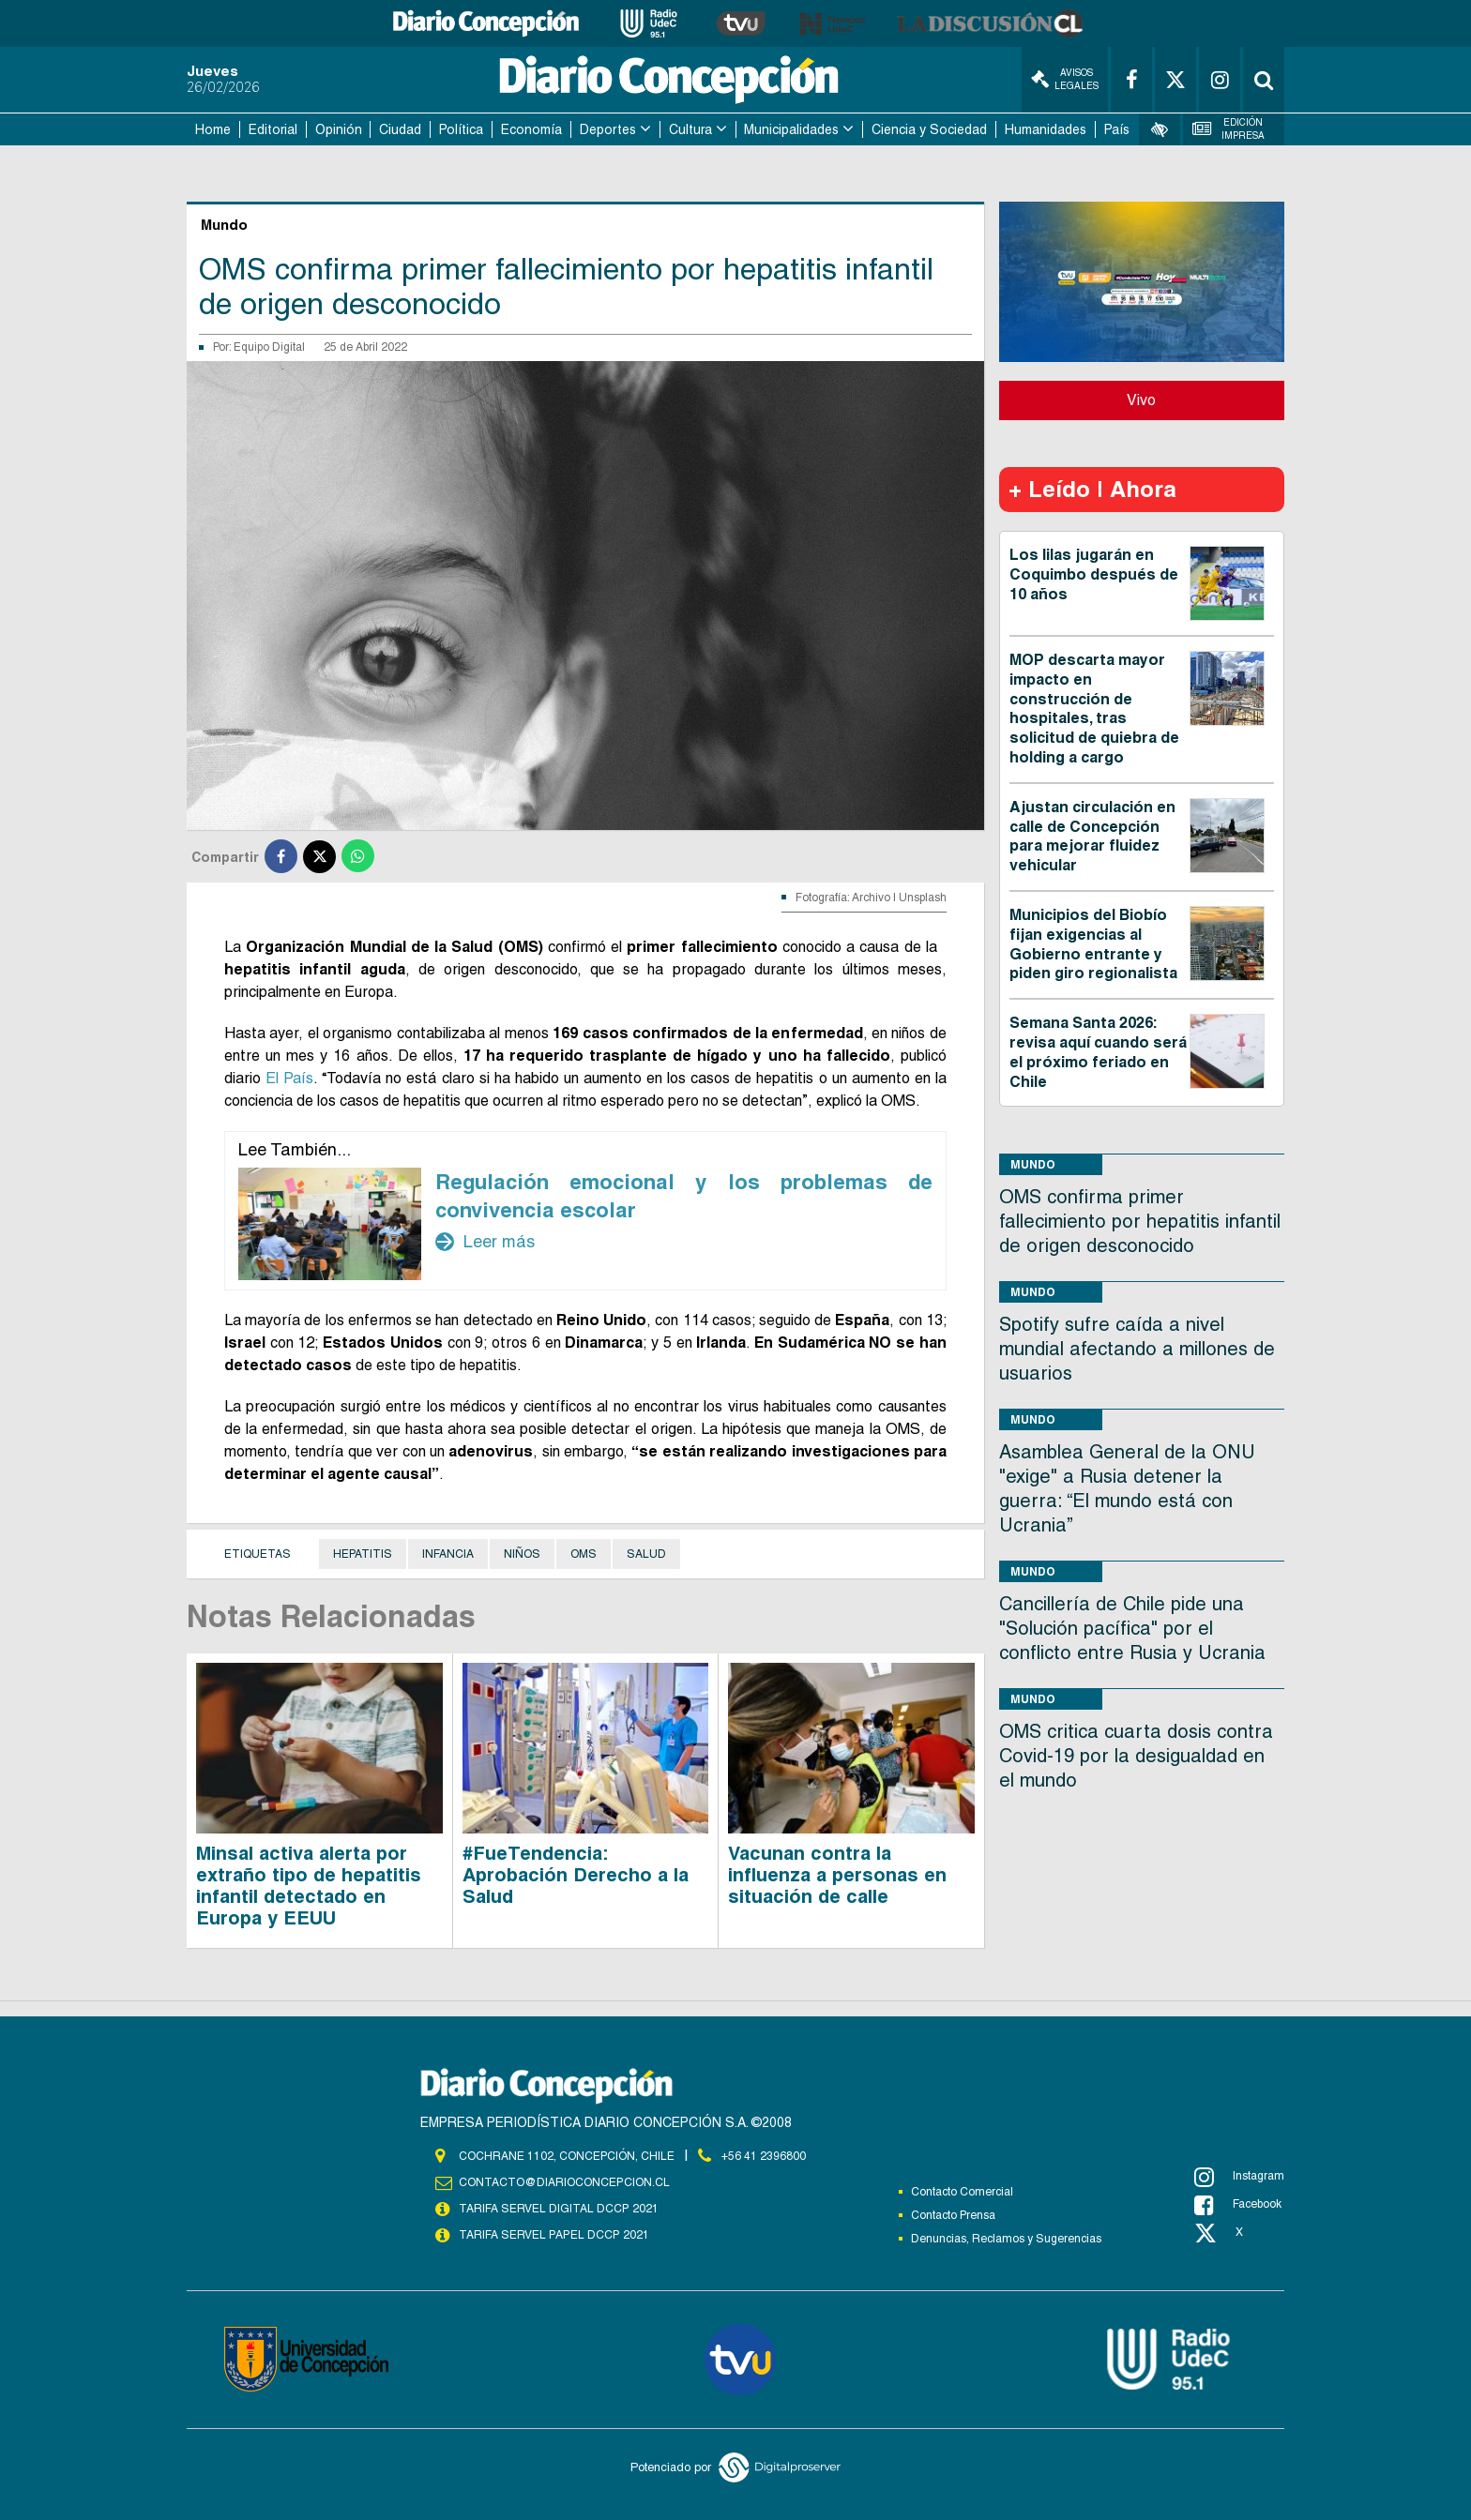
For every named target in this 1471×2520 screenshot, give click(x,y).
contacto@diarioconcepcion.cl (564, 2182)
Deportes (608, 129)
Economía (531, 129)
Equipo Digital (269, 347)
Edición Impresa (1229, 129)
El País (289, 1078)
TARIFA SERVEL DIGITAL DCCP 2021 (558, 2208)
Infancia (448, 1554)
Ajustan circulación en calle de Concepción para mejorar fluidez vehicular (1092, 836)
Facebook (1237, 2205)
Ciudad (400, 129)
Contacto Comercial (962, 2191)
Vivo (1141, 400)
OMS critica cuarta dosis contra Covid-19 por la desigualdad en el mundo (1136, 1755)
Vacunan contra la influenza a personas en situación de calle (837, 1875)
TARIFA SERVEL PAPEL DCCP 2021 (552, 2234)
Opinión (338, 129)
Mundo (1032, 1164)
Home (213, 129)
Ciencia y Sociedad (929, 129)
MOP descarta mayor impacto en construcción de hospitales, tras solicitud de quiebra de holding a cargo (1094, 708)
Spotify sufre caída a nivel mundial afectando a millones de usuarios (1137, 1348)
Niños (522, 1554)
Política (461, 129)
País (1117, 129)
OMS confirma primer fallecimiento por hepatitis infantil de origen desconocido (1140, 1221)
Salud (646, 1554)
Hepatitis (362, 1554)
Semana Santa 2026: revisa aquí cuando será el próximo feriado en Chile (1098, 1052)
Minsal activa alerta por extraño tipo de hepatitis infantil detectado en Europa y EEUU (308, 1885)
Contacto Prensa (953, 2215)
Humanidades (1045, 129)
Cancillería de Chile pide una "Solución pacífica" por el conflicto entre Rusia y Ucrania (1132, 1628)
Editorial (273, 129)
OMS (583, 1554)
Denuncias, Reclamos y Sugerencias (1006, 2238)
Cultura (690, 129)
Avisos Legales (1065, 79)
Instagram (1239, 2176)
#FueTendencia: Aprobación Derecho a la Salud (576, 1875)
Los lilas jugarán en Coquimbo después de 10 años (1093, 574)
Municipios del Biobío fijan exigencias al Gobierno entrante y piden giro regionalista (1093, 944)
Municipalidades (791, 129)
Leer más (485, 1241)
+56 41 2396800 (763, 2156)
